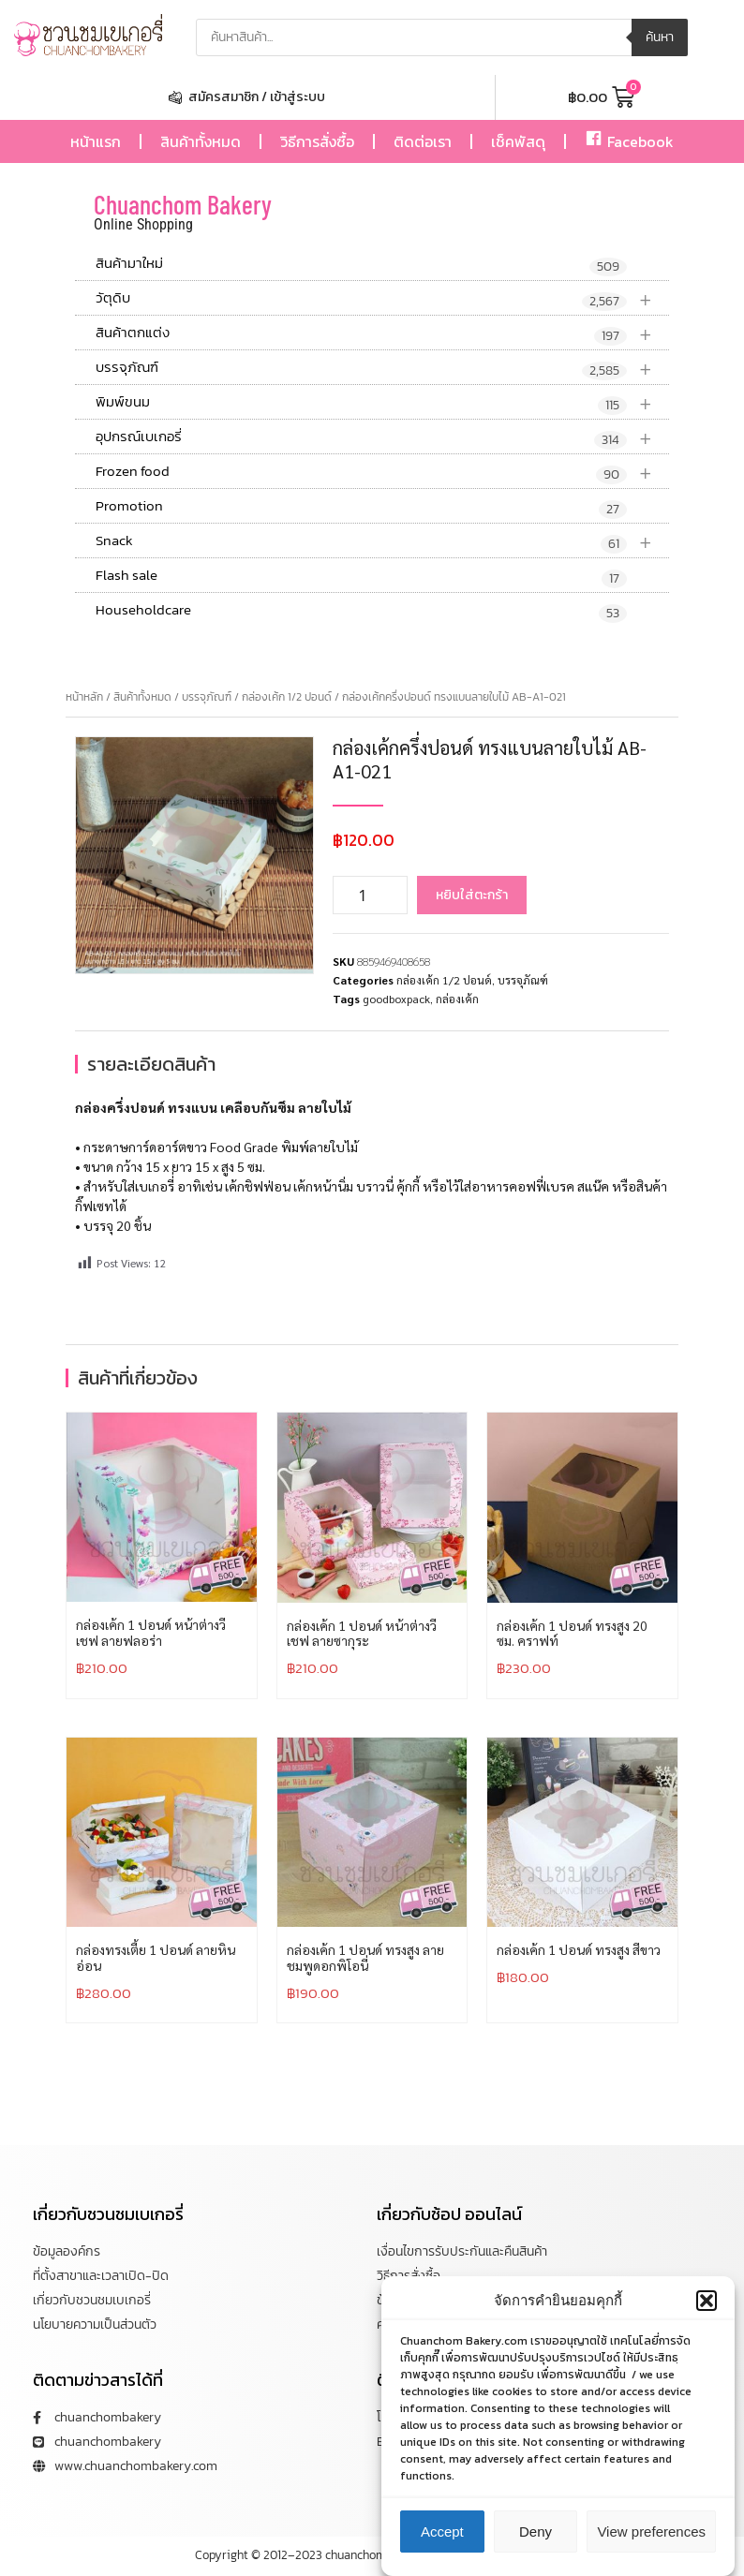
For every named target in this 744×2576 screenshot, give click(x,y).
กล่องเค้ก (457, 998)
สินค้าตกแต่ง (382, 333)
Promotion (361, 507)
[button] (706, 2321)
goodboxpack (396, 998)
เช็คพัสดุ (518, 141)
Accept (442, 2552)
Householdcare (361, 611)
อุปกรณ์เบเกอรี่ (382, 437)
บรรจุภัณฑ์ (382, 367)
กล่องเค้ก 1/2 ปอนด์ (287, 696)
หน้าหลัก (84, 696)
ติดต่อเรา (423, 141)
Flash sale (361, 576)
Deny (535, 2552)
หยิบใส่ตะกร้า (472, 895)
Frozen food (382, 471)
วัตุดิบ (382, 298)
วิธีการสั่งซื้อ (317, 141)
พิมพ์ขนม (382, 402)
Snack (382, 541)
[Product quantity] (370, 895)
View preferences (651, 2552)
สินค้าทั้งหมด (200, 141)
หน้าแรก (95, 141)
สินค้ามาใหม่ (361, 264)
